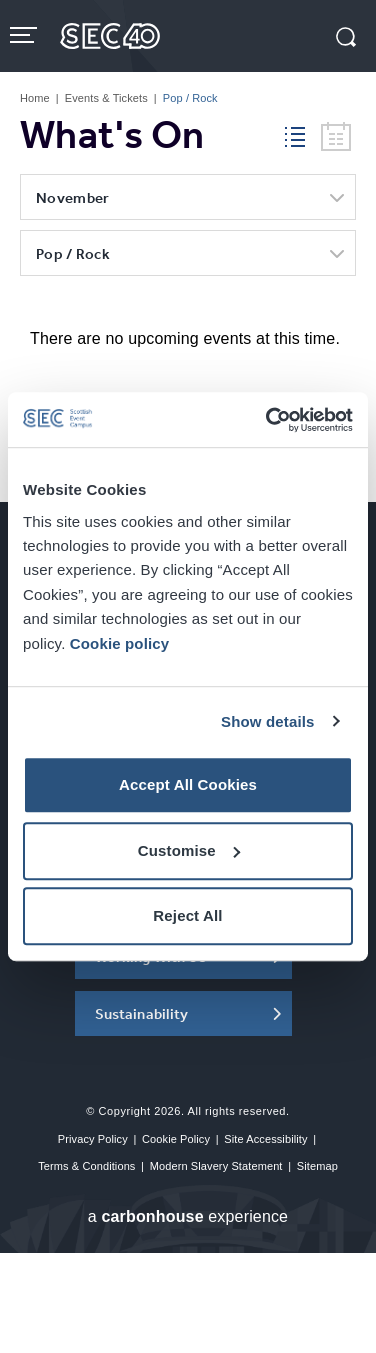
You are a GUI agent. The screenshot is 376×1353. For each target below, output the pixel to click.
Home (35, 98)
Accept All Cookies (188, 784)
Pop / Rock (73, 253)
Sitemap (317, 1166)
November (72, 197)
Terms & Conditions (86, 1166)
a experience (188, 1216)
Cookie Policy (176, 1139)
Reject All (187, 915)
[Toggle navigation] (25, 35)
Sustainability (142, 1013)
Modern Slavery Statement (216, 1166)
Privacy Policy (93, 1139)
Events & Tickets (106, 98)
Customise (189, 850)
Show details (268, 721)
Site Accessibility (265, 1139)
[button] (346, 39)
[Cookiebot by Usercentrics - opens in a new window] (268, 420)
